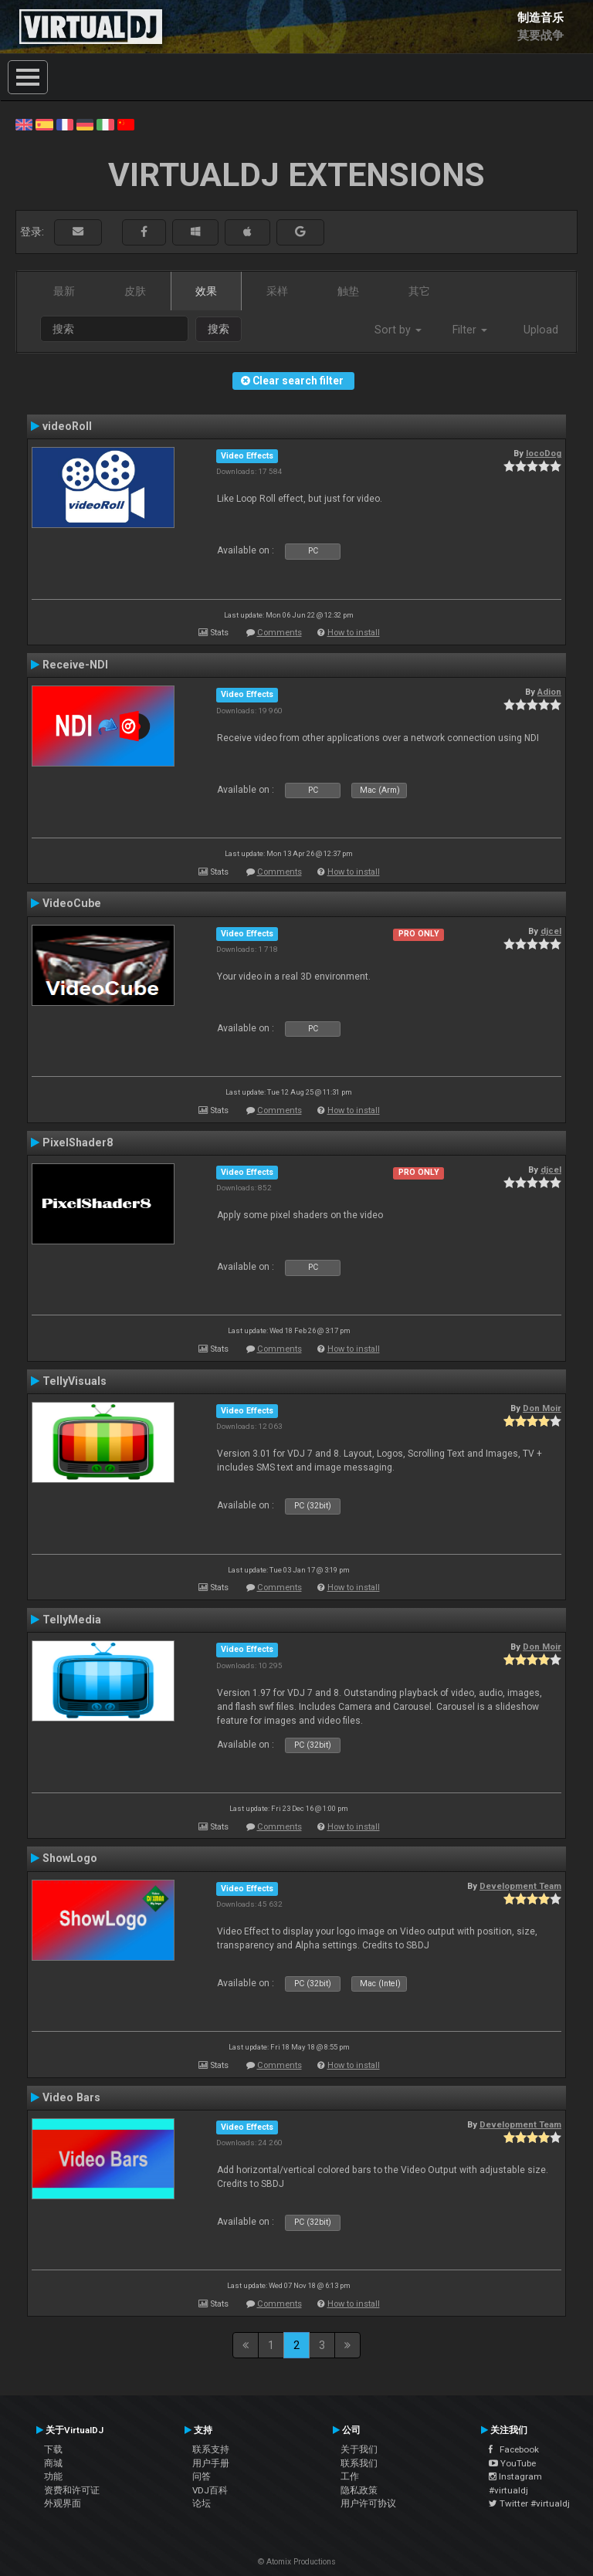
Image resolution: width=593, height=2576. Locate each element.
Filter (469, 329)
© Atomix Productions (297, 2562)
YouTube (512, 2463)
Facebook (514, 2449)
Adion (549, 691)
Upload (541, 329)
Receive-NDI (75, 664)
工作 (350, 2476)
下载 (53, 2449)
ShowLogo (69, 1858)
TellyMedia (71, 1619)
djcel (550, 931)
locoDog (543, 453)
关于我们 (359, 2449)
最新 (64, 291)
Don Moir (542, 1408)
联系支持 (210, 2449)
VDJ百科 (210, 2490)
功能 (53, 2476)
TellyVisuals (74, 1381)
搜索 (218, 329)
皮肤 (135, 291)
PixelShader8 (77, 1142)
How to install (353, 633)
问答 (201, 2476)
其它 (419, 291)
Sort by (398, 329)
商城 (53, 2463)
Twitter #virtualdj (529, 2503)
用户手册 (210, 2463)
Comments (279, 633)
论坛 (201, 2503)
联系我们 (359, 2463)
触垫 (348, 291)
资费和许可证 (72, 2490)
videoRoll (67, 426)
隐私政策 (359, 2490)
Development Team (520, 1885)
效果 (206, 291)
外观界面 (62, 2503)
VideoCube (71, 903)
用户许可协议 (368, 2503)
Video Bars (71, 2097)
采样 (277, 291)
